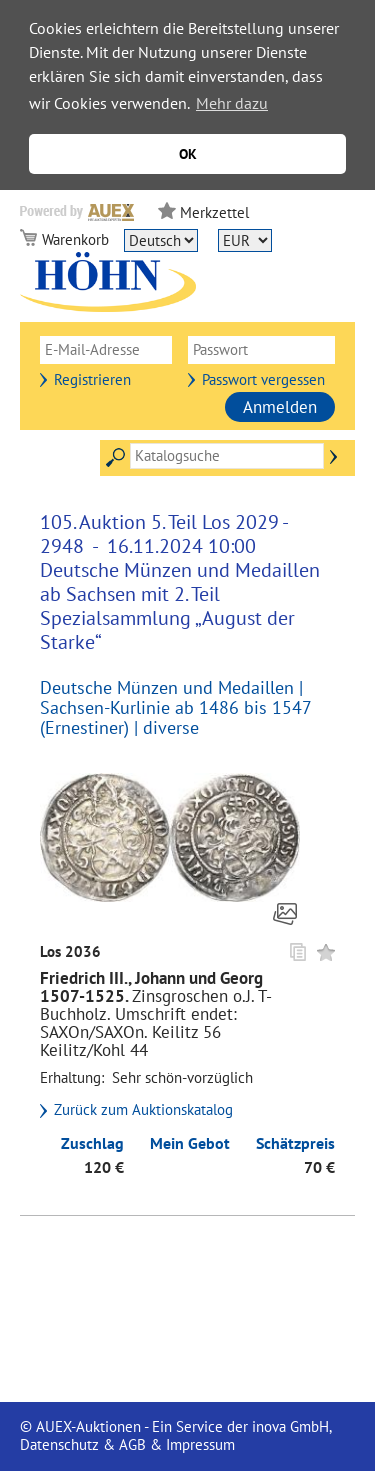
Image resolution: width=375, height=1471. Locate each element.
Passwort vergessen (263, 379)
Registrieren (92, 379)
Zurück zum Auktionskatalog (143, 1110)
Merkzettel (214, 212)
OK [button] (188, 153)
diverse (171, 727)
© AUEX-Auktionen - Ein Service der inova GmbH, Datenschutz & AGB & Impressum (175, 1435)
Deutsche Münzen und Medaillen (167, 687)
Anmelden (280, 407)
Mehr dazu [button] (232, 103)
